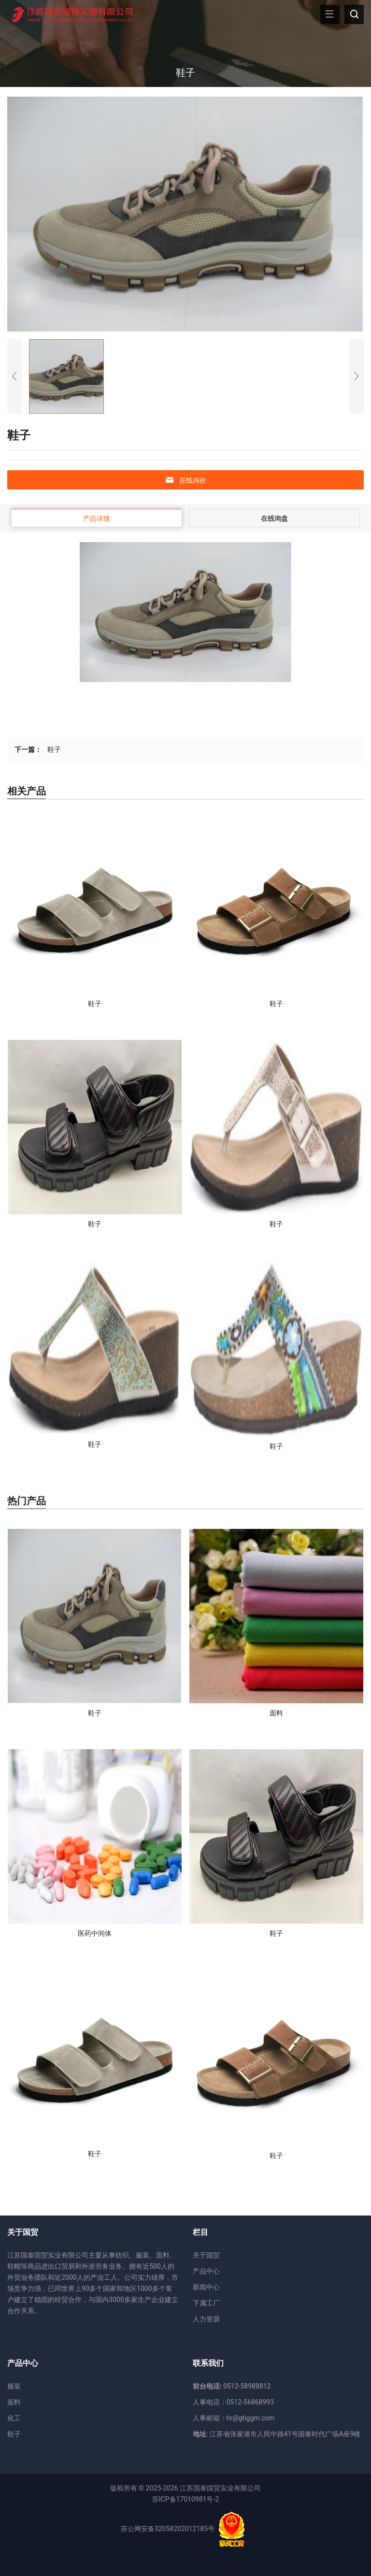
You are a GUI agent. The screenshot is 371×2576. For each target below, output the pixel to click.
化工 (14, 2418)
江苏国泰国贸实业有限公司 (220, 2488)
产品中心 (206, 2271)
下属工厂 (206, 2303)
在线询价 (185, 480)
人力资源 (206, 2319)
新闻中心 (206, 2287)
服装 (14, 2386)
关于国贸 (206, 2255)
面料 (14, 2402)
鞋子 (54, 749)
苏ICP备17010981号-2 (185, 2499)
